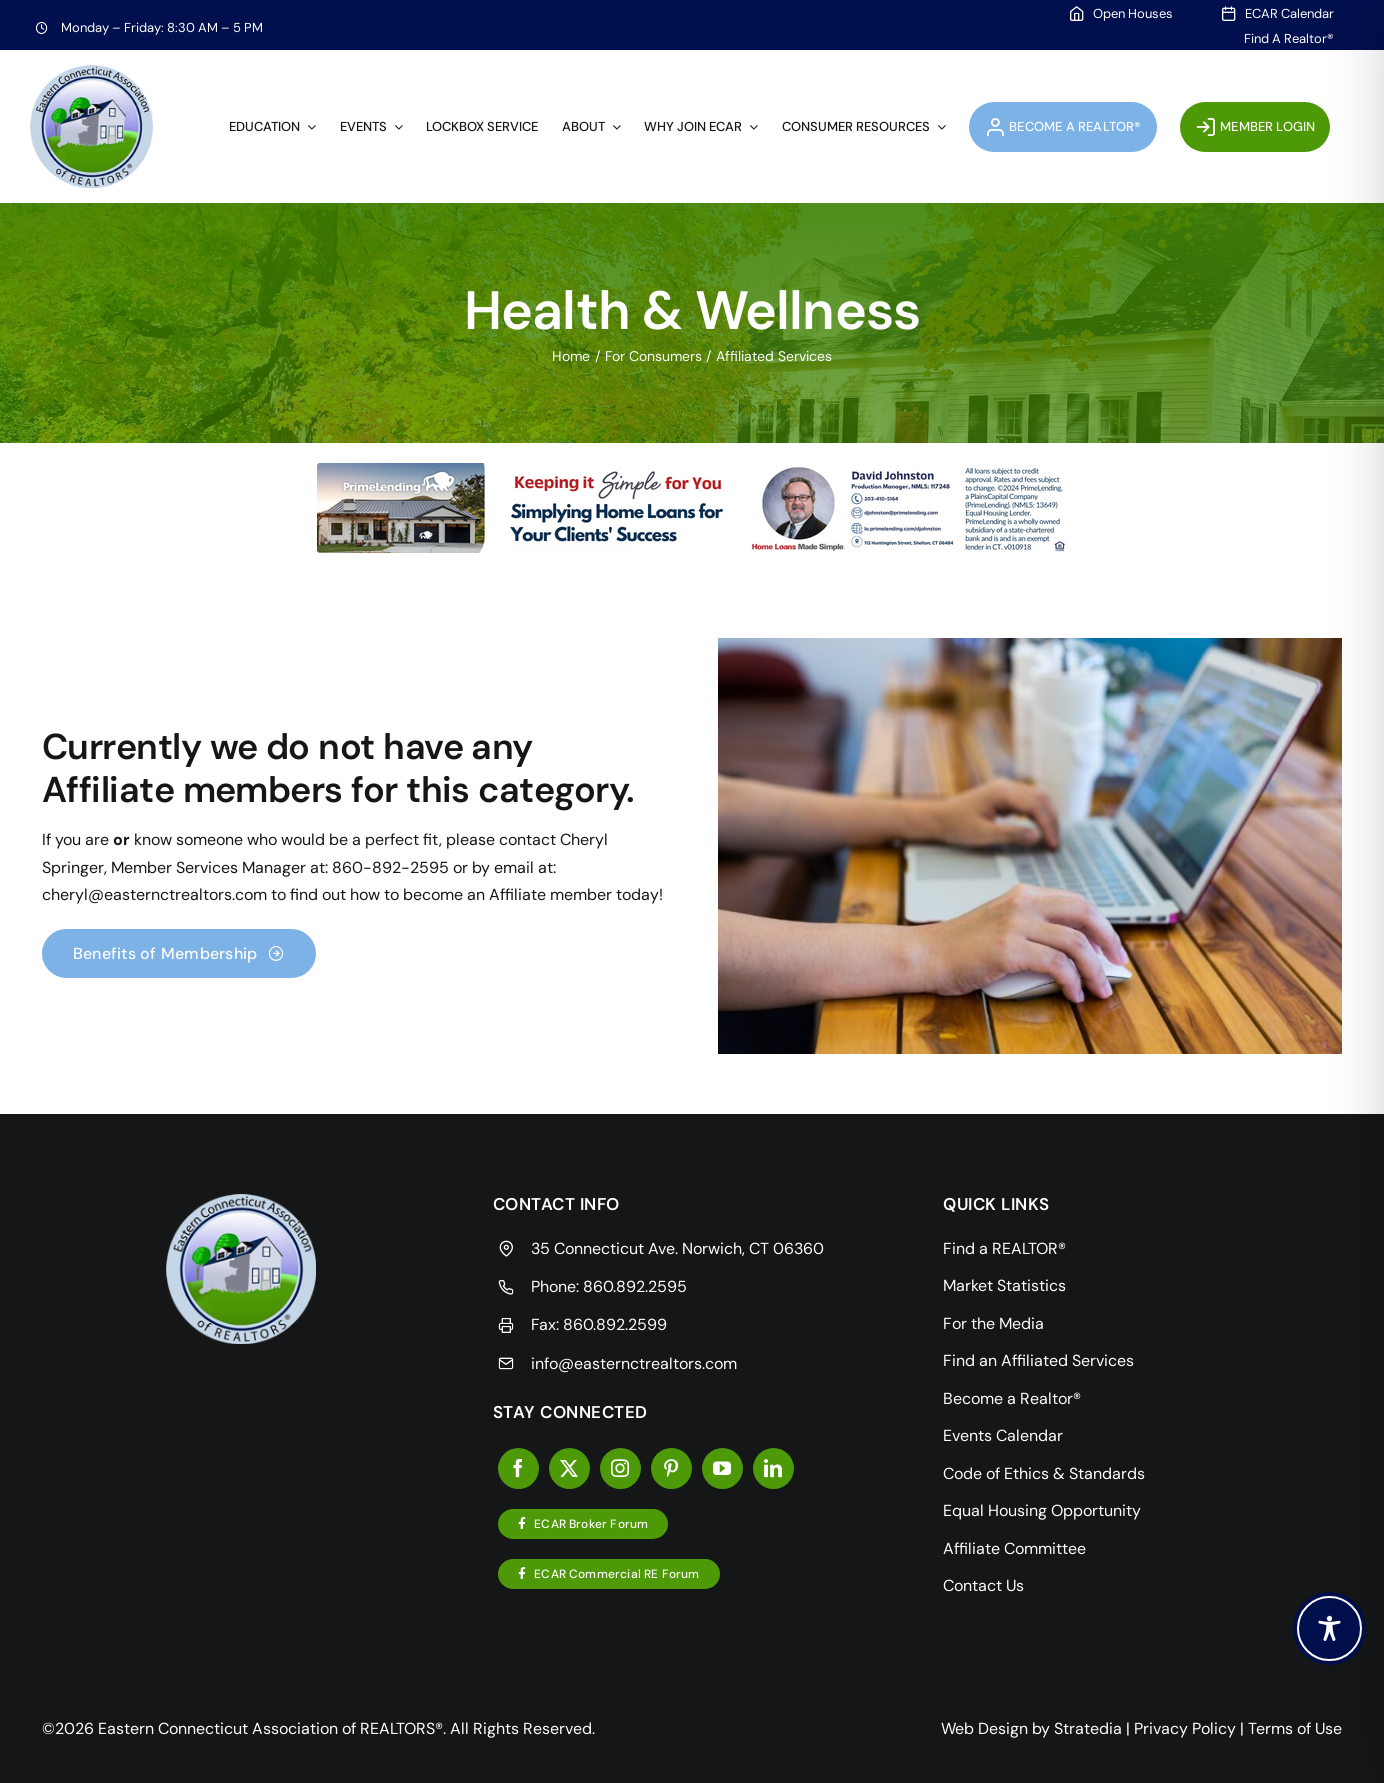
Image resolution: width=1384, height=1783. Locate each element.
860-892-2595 (390, 867)
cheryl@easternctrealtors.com (154, 894)
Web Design (984, 1728)
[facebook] (518, 1468)
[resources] (241, 1201)
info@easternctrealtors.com (634, 1363)
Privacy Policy (1185, 1728)
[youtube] (722, 1468)
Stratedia (1088, 1728)
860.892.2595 (635, 1286)
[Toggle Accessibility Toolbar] (1329, 1628)
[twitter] (569, 1468)
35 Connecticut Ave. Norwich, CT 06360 (677, 1248)
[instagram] (620, 1468)
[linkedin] (773, 1468)
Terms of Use (1295, 1728)
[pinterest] (671, 1468)
